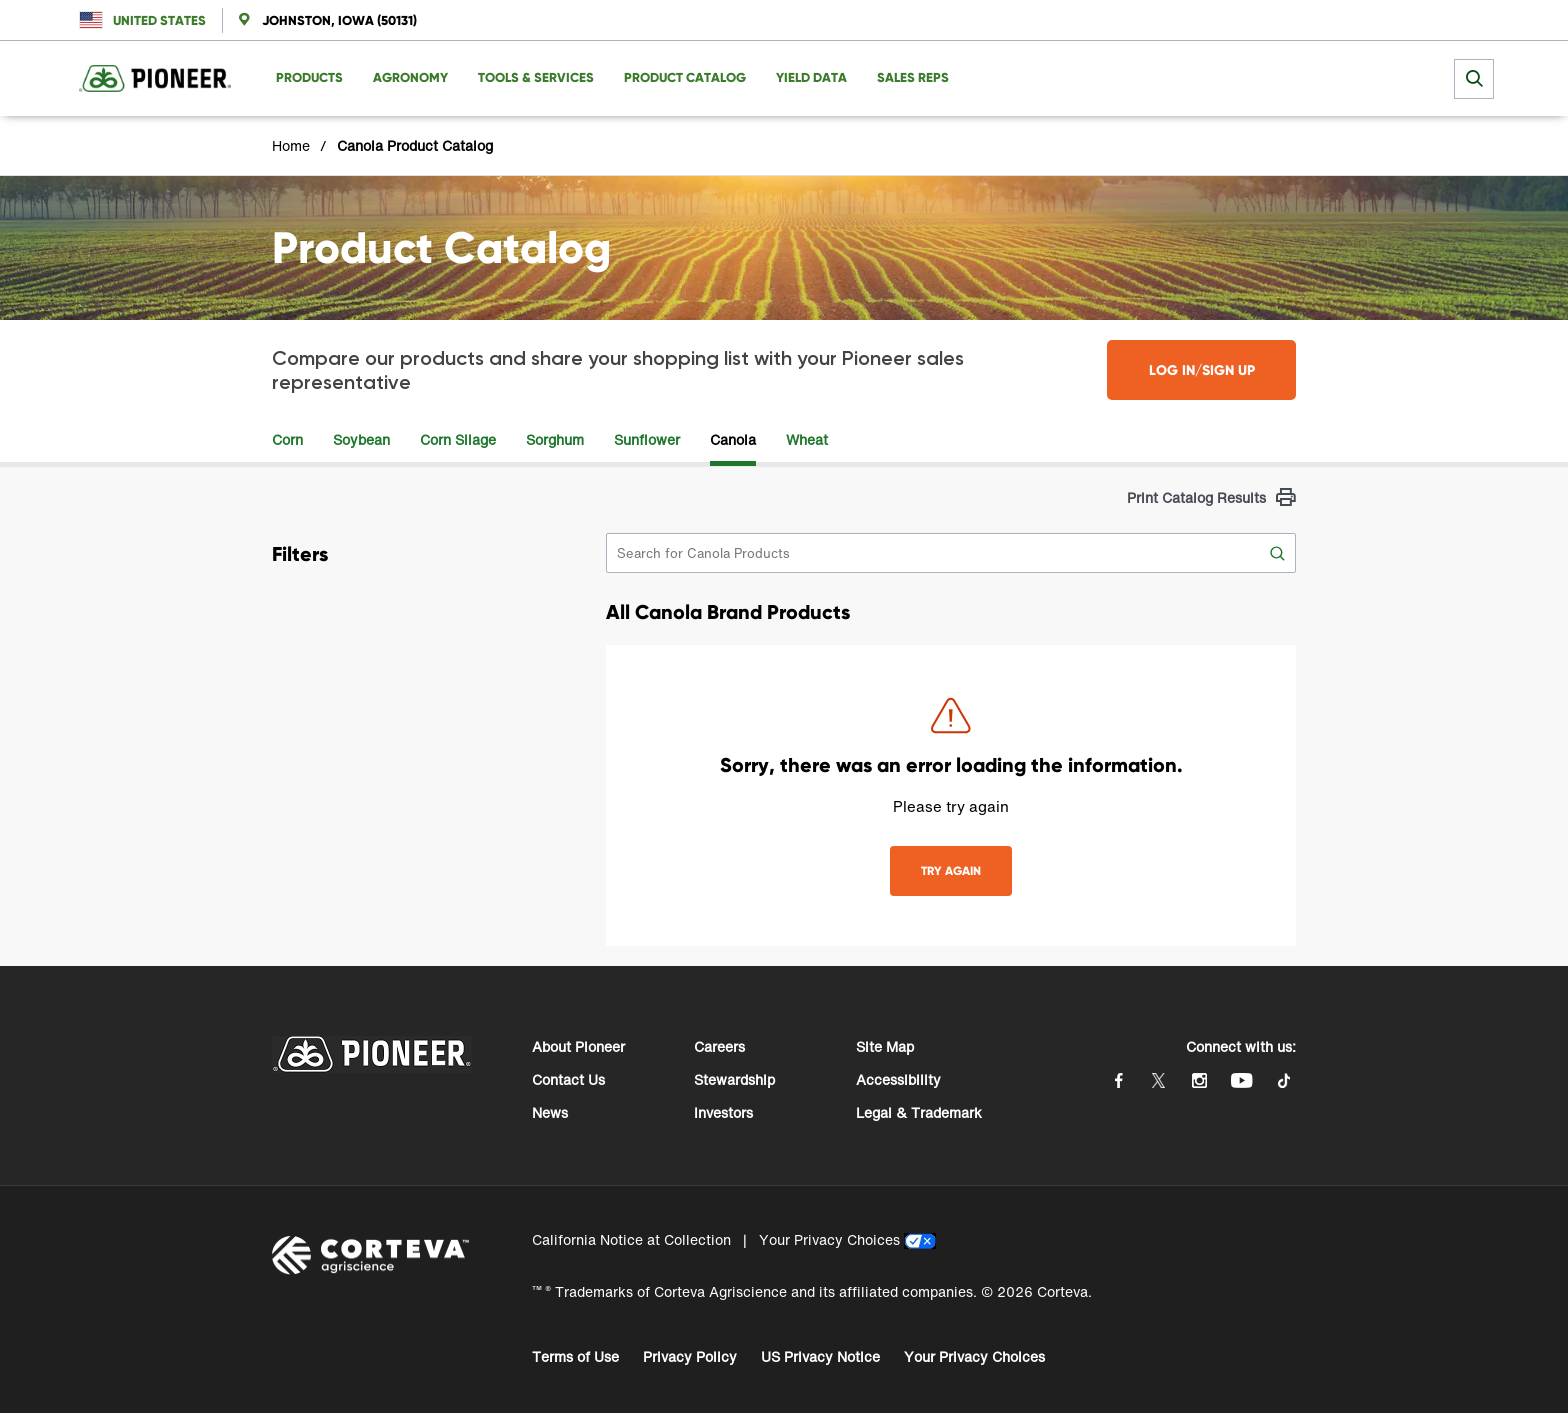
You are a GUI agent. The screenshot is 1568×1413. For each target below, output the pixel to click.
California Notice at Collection (631, 1239)
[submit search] (1474, 79)
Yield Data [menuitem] (811, 77)
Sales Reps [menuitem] (913, 77)
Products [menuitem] (309, 77)
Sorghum (555, 439)
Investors (723, 1112)
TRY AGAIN (951, 870)
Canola (733, 439)
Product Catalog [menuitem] (685, 77)
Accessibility (898, 1079)
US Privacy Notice (820, 1356)
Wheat (807, 439)
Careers (719, 1046)
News (550, 1112)
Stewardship (734, 1079)
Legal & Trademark (919, 1112)
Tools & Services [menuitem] (536, 77)
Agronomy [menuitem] (410, 77)
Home (291, 145)
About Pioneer (578, 1046)
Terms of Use (575, 1356)
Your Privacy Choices (829, 1239)
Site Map (885, 1046)
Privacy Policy (690, 1356)
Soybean (361, 439)
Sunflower (647, 439)
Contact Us (568, 1079)
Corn (287, 439)
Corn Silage (458, 439)
